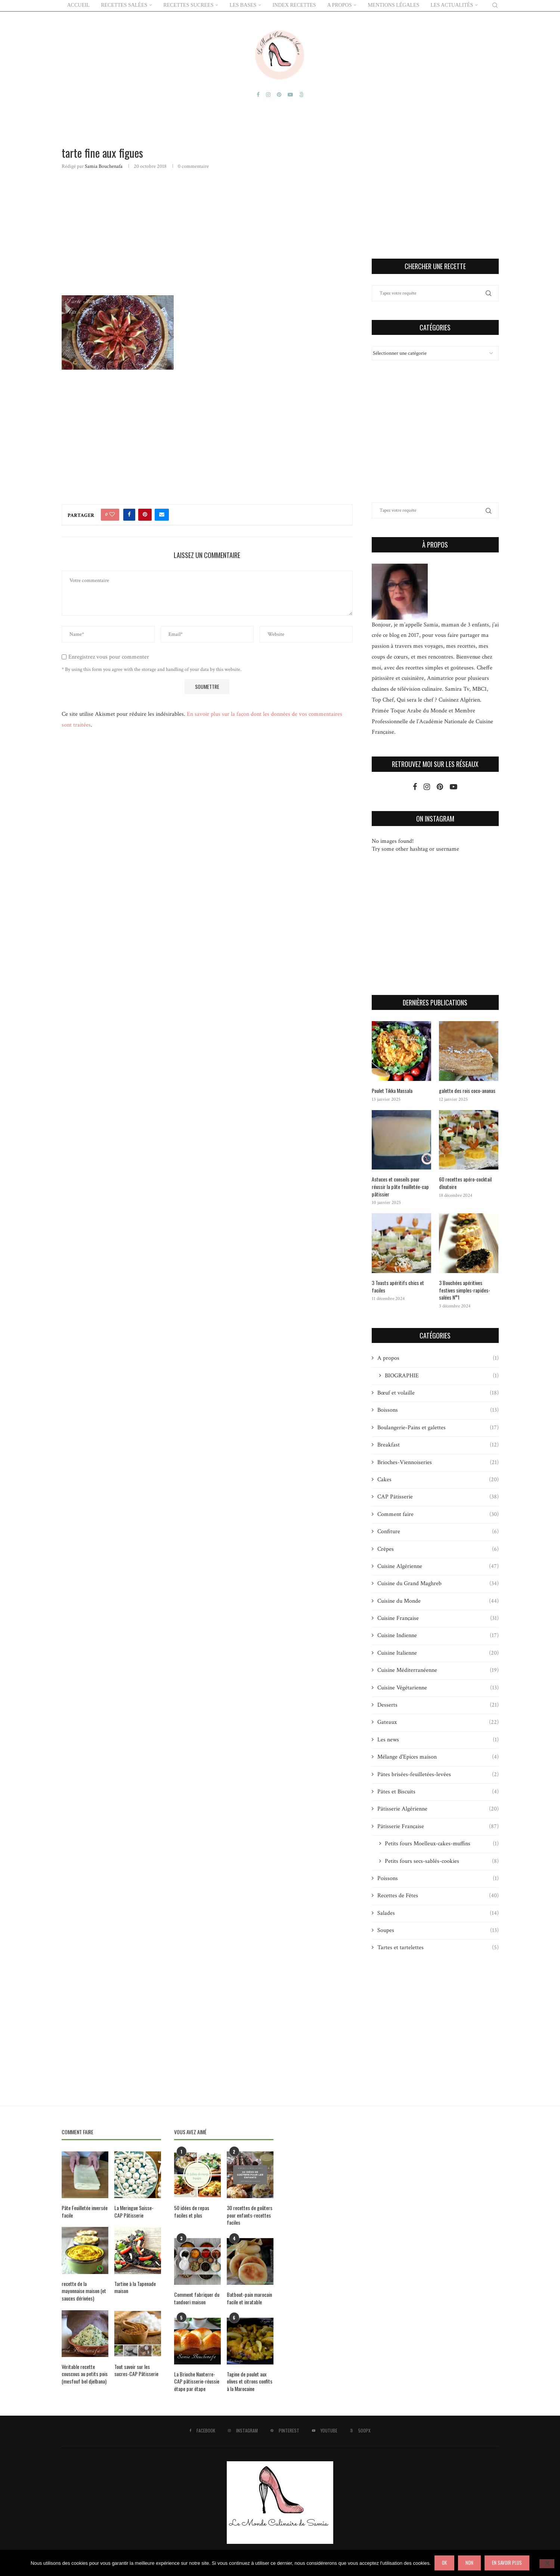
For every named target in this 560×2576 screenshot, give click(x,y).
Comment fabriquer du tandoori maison (196, 2297)
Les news (438, 1739)
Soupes (438, 1930)
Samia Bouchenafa (104, 166)
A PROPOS (339, 5)
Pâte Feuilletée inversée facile (85, 2210)
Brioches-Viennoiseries (438, 1462)
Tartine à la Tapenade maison (135, 2286)
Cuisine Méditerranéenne (438, 1670)
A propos (438, 1357)
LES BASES (242, 5)
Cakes (438, 1479)
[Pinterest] (279, 94)
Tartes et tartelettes (438, 1947)
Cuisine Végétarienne (438, 1687)
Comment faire (438, 1514)
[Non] (546, 2563)
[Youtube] (290, 94)
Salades (438, 1912)
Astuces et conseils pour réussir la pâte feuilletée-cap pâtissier (400, 1186)
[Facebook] (258, 94)
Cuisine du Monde (438, 1600)
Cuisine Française (438, 1618)
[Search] (495, 5)
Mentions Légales (393, 5)
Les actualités (451, 5)
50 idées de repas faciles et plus (191, 2210)
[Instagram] (268, 94)
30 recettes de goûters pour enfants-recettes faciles (249, 2214)
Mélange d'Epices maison (438, 1756)
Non (469, 2562)
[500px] (301, 94)
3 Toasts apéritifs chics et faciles (398, 1285)
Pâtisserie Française (438, 1826)
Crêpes (438, 1548)
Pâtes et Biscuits (438, 1791)
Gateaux (438, 1722)
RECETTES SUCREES (188, 5)
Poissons (438, 1878)
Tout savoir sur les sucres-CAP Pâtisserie (136, 2369)
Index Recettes (294, 5)
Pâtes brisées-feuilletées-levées (438, 1774)
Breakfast (438, 1444)
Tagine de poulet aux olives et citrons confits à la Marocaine (249, 2381)
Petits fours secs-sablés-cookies (442, 1860)
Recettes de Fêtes (438, 1895)
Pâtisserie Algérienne (438, 1809)
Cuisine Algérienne (438, 1566)
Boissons (438, 1410)
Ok (444, 2562)
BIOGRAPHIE (442, 1375)
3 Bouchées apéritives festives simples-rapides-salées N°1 (464, 1289)
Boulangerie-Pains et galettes (438, 1427)
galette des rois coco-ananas (467, 1090)
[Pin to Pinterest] (145, 514)
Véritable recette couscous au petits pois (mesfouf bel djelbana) (85, 2373)
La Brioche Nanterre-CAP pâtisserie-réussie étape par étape (196, 2381)
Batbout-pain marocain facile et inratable (249, 2297)
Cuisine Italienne (438, 1652)
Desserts (438, 1704)
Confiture (438, 1531)
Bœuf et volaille (438, 1392)
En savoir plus (507, 2562)
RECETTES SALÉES (124, 5)
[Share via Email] (162, 514)
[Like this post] (112, 514)
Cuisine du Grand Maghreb (438, 1583)
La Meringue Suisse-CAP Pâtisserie (134, 2210)
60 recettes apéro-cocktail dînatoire (465, 1182)
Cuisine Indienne (438, 1635)
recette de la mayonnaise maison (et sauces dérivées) (84, 2290)
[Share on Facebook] (129, 514)
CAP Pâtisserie (438, 1496)
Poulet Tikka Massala (392, 1090)
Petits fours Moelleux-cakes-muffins (442, 1843)
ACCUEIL (78, 5)
